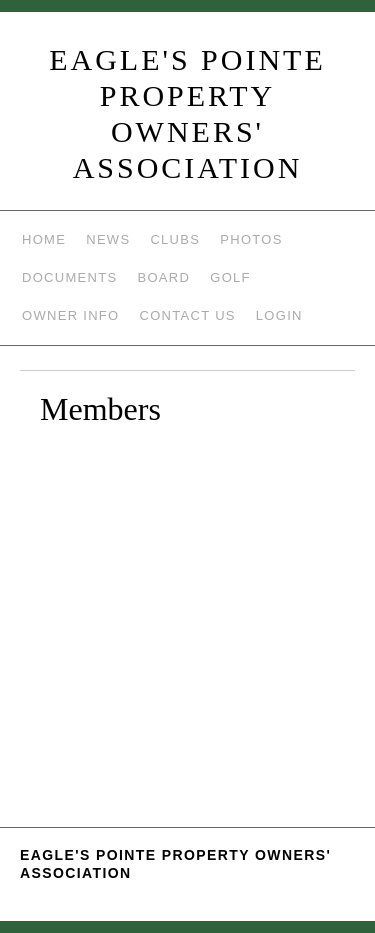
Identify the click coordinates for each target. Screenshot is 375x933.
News (108, 239)
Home (44, 239)
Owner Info (71, 315)
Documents (69, 277)
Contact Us (188, 315)
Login (279, 315)
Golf (230, 277)
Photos (251, 239)
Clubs (175, 239)
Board (163, 277)
